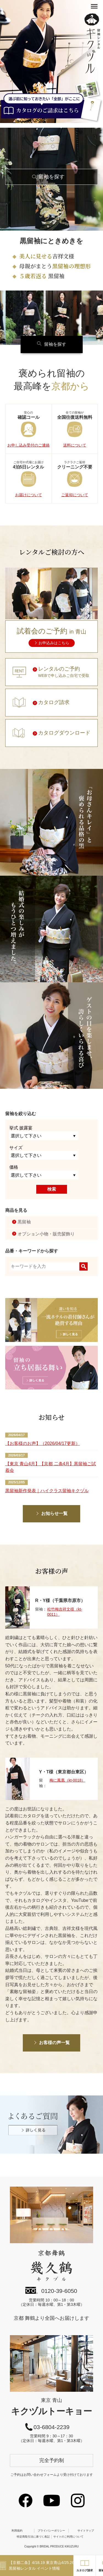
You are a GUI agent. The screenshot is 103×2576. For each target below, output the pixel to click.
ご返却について (74, 495)
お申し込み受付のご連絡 (28, 445)
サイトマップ (85, 2530)
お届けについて (28, 495)
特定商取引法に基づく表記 (33, 2536)
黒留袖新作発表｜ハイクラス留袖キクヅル (47, 1490)
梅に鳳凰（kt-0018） (67, 1780)
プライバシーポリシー (51, 2530)
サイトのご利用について (68, 2536)
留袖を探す (51, 177)
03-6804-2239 (51, 2427)
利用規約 (17, 2530)
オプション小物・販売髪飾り (46, 1234)
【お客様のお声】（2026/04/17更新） (42, 1443)
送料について (74, 445)
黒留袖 (24, 1221)
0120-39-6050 (59, 2291)
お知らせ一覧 (54, 1513)
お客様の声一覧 (54, 2042)
